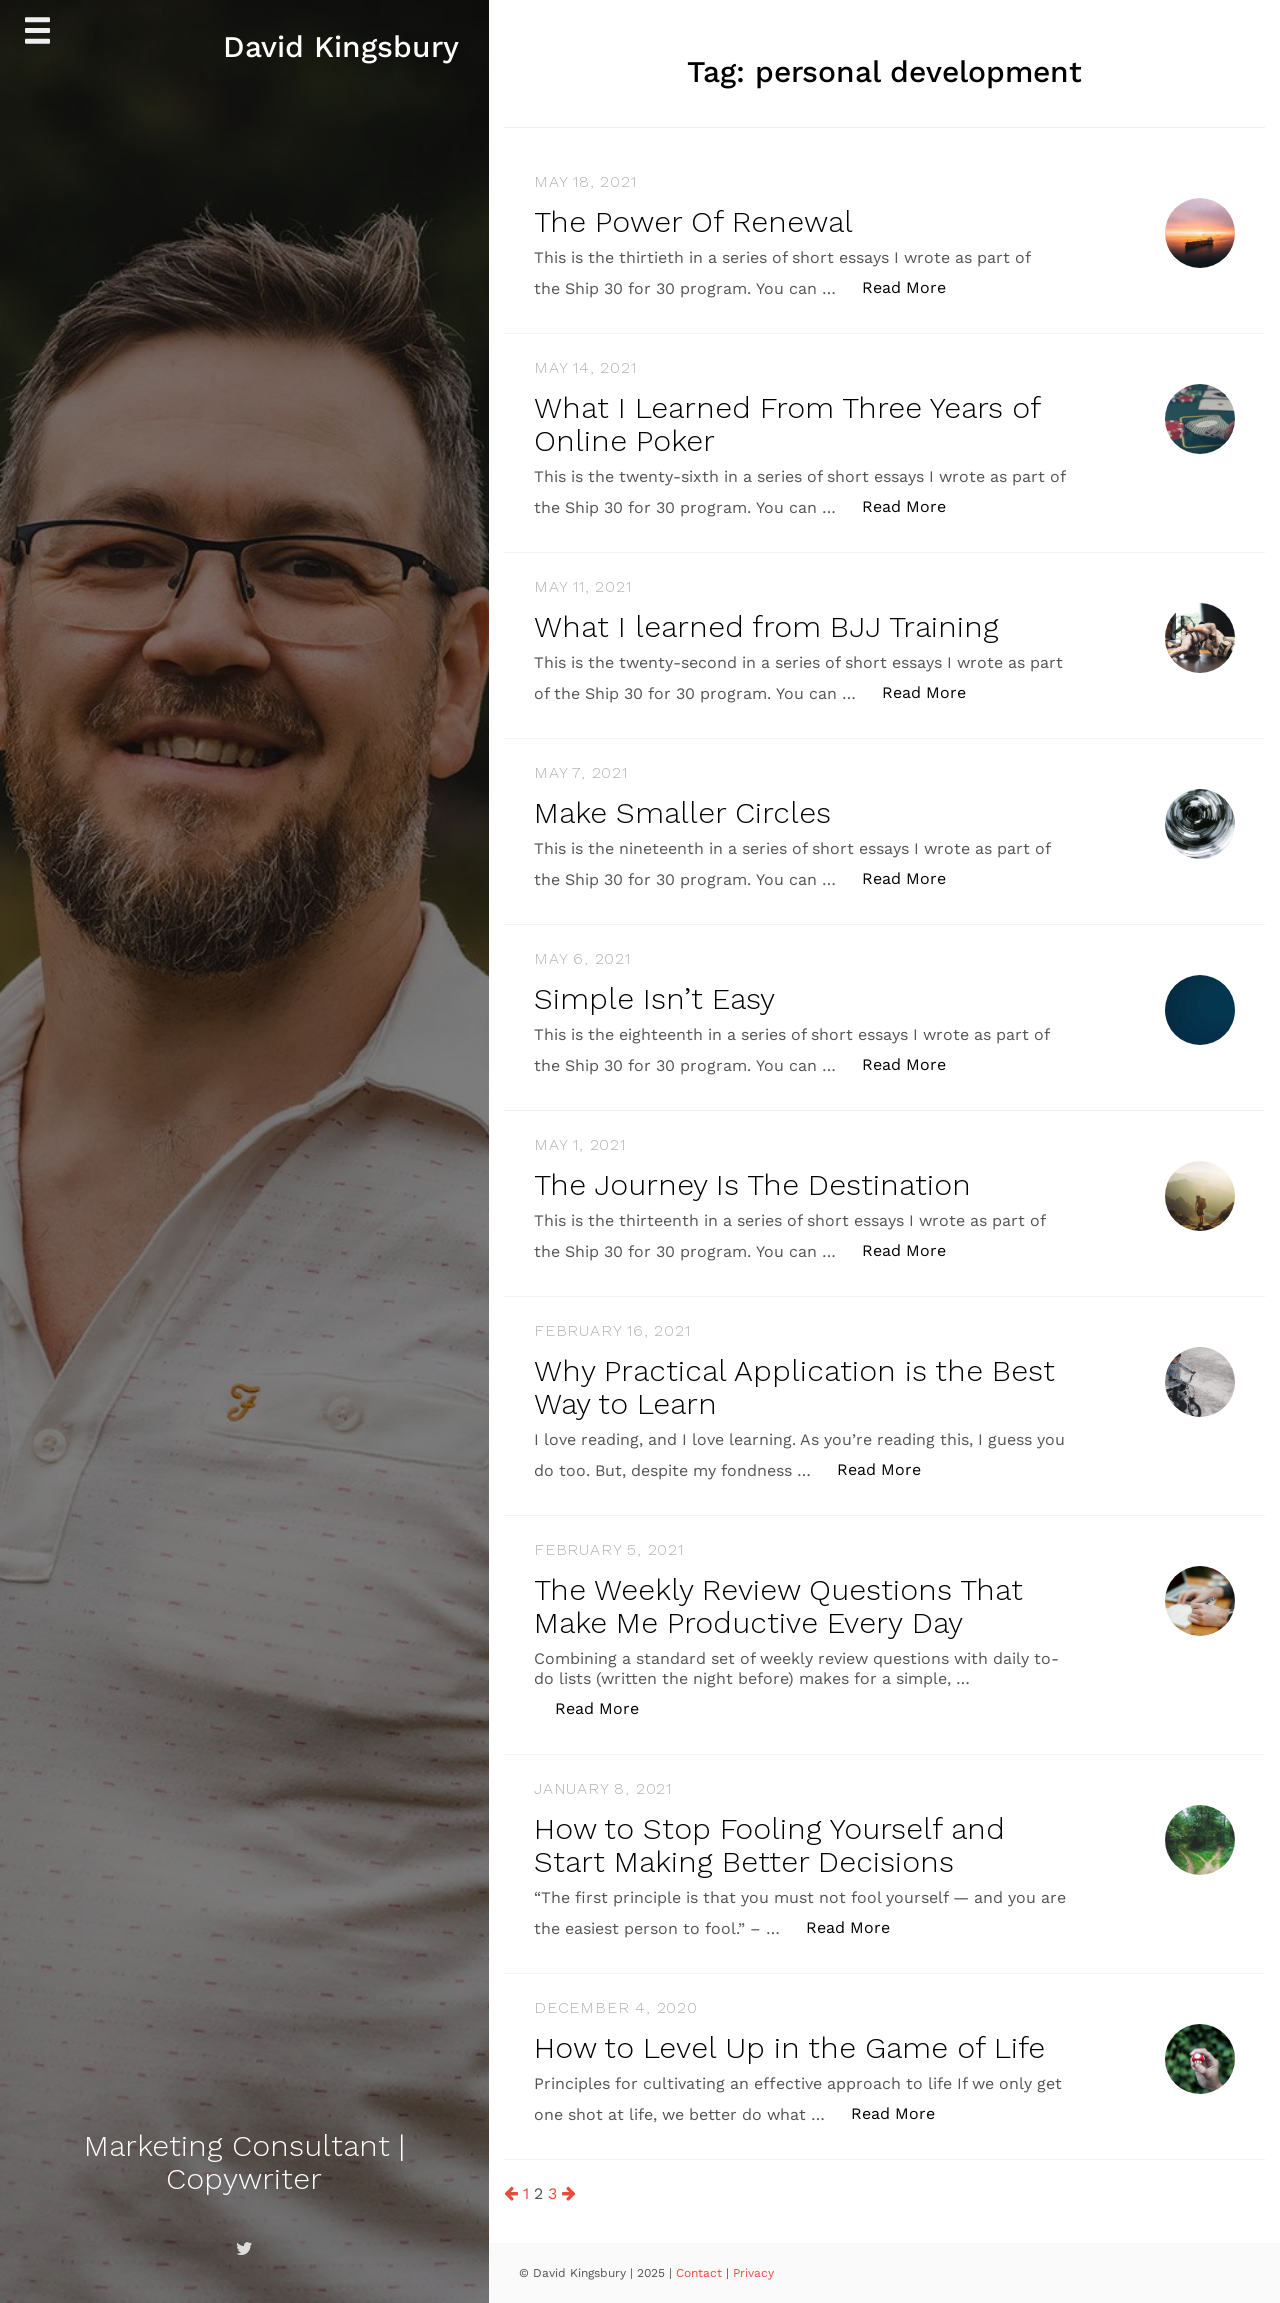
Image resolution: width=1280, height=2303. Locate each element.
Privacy (753, 2273)
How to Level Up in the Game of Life (789, 2047)
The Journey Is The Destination (752, 1184)
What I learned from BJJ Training (766, 626)
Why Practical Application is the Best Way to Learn (794, 1387)
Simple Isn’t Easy (654, 998)
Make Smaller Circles (682, 812)
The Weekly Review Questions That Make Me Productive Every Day (778, 1606)
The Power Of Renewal (693, 221)
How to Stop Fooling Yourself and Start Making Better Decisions (769, 1845)
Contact (701, 2273)
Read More (914, 286)
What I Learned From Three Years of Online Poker (787, 424)
